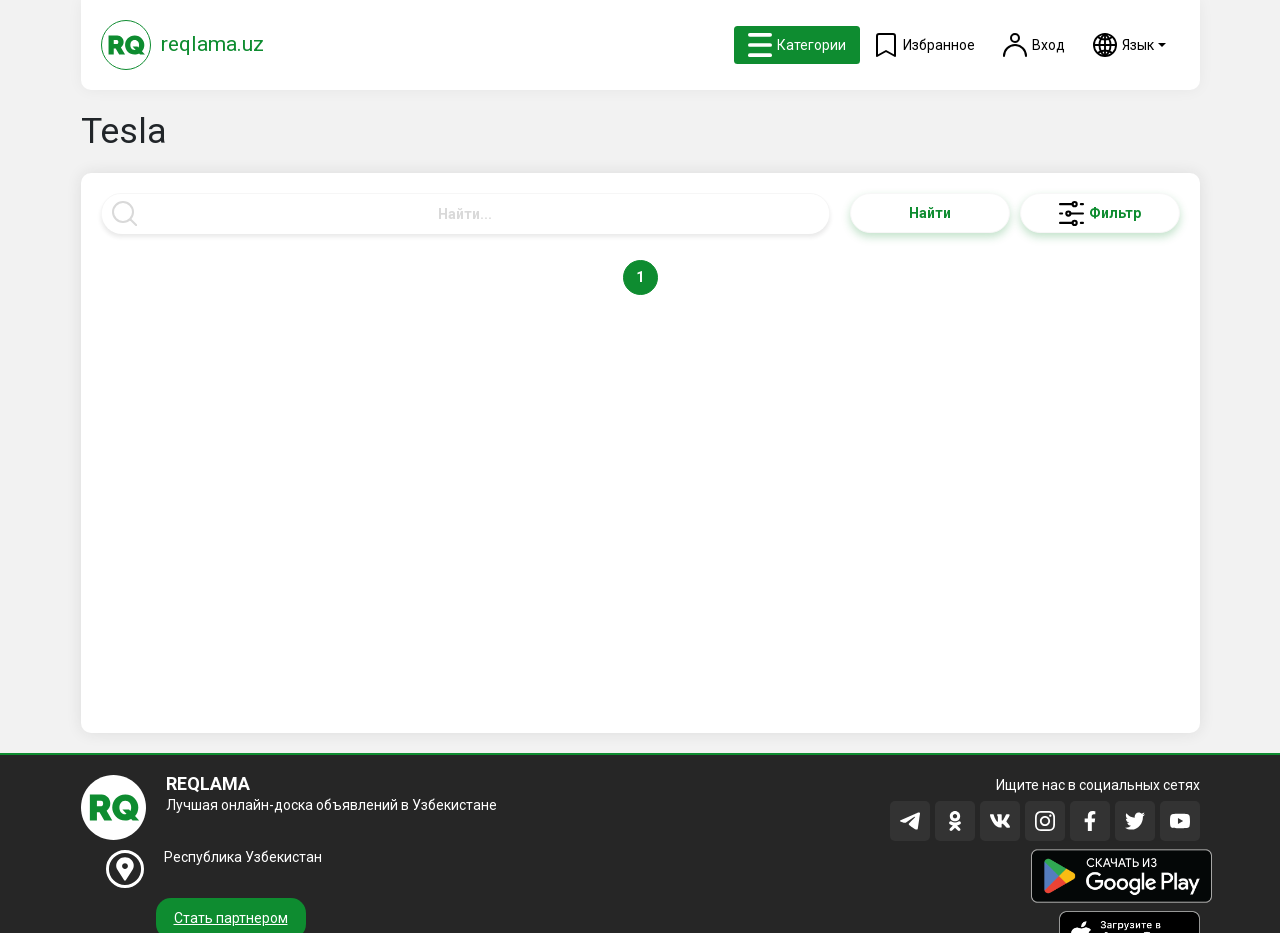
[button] (1129, 45)
